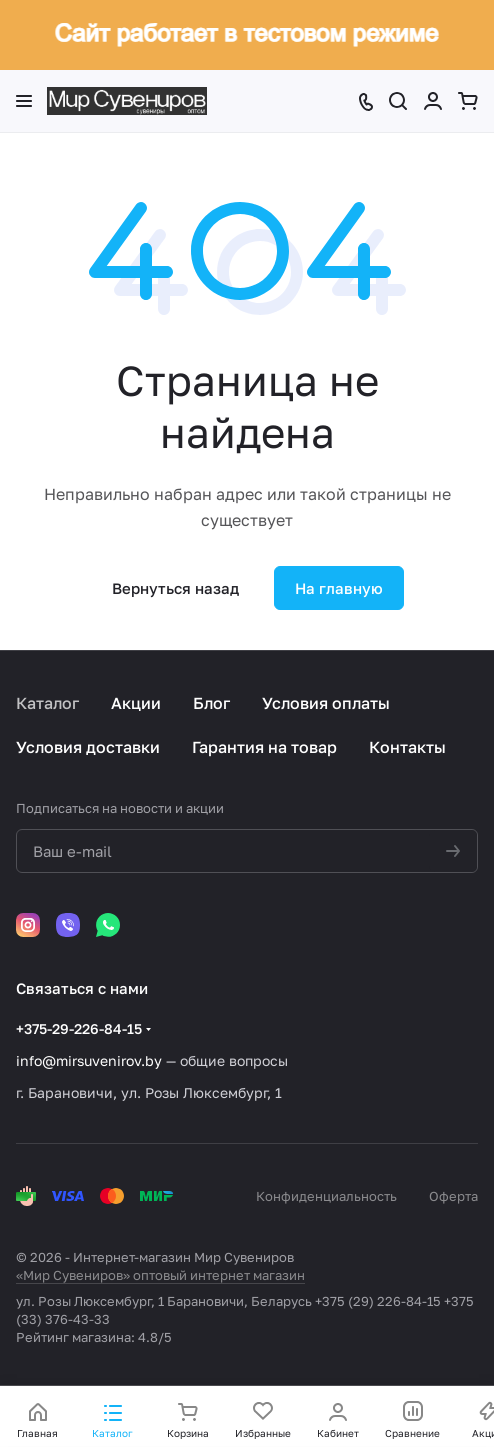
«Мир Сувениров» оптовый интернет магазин (160, 1275)
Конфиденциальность (326, 1196)
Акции (136, 703)
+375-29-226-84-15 (79, 1028)
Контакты (407, 747)
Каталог (47, 703)
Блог (211, 703)
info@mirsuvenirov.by (89, 1060)
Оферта (453, 1196)
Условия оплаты (326, 703)
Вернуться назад (175, 588)
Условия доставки (88, 747)
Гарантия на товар (264, 747)
